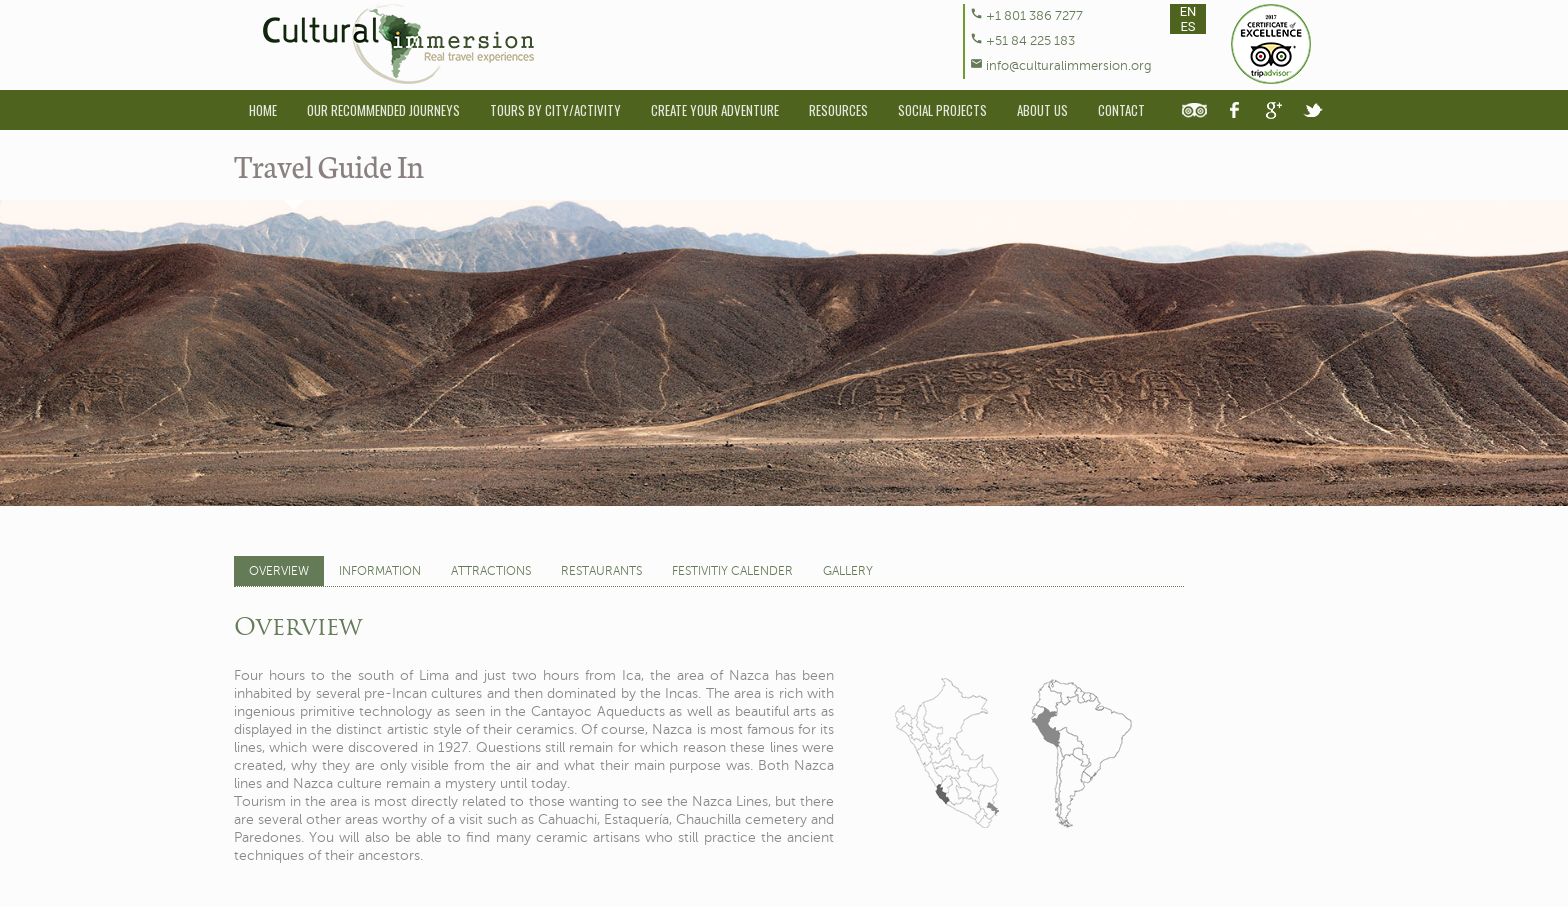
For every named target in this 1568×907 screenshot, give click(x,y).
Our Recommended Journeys (383, 110)
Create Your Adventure (715, 110)
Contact (1121, 110)
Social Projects (942, 110)
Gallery (848, 571)
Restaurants (601, 571)
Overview (279, 571)
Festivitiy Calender (732, 571)
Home (263, 110)
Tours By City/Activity (555, 110)
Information (380, 571)
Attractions (491, 571)
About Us (1042, 110)
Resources (838, 110)
